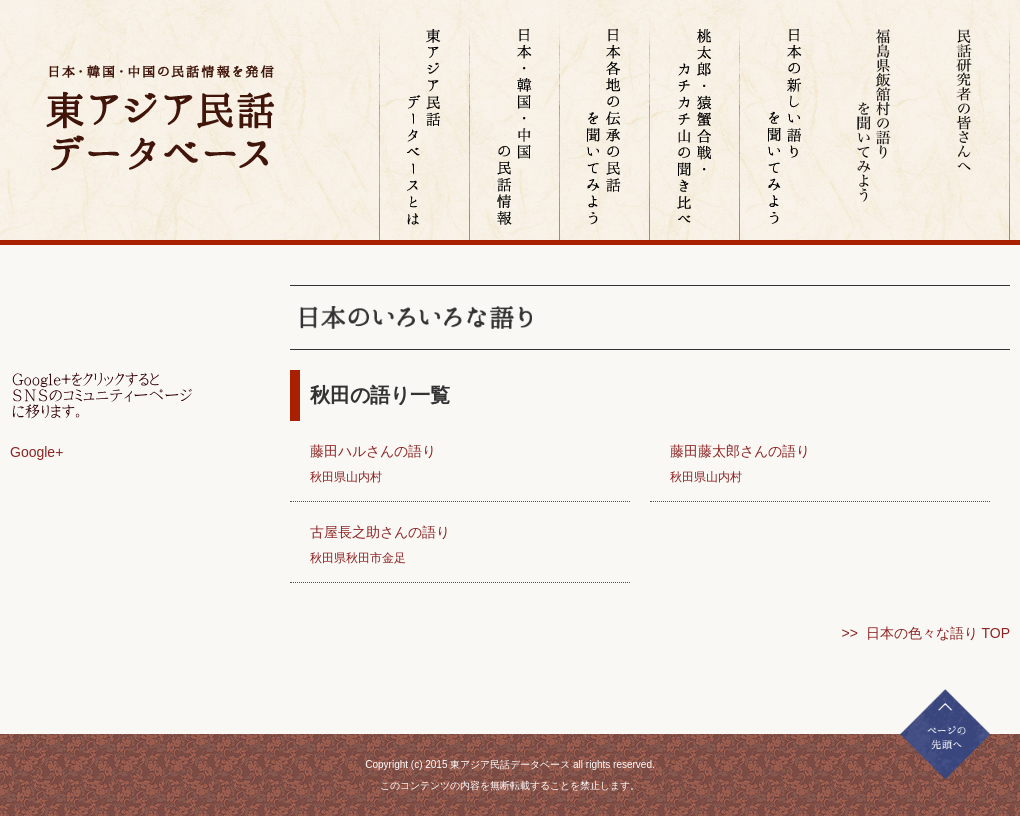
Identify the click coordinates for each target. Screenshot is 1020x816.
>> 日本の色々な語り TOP (925, 633)
